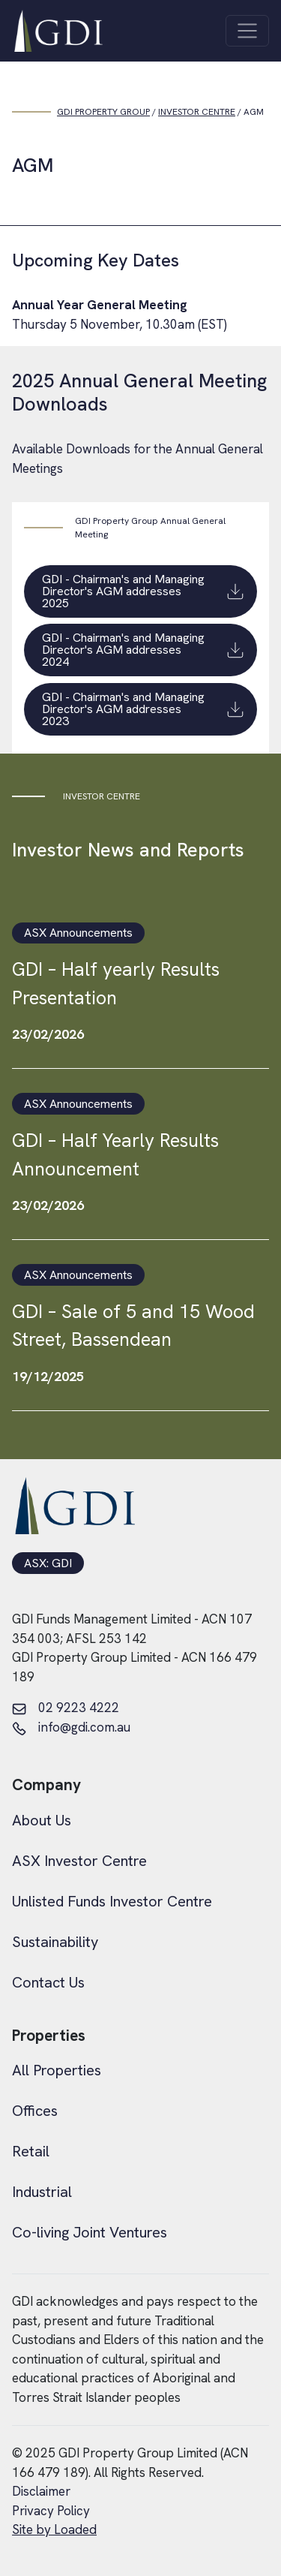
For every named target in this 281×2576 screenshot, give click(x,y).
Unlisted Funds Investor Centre (112, 1901)
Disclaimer (41, 2491)
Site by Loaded (54, 2529)
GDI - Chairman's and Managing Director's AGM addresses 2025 (143, 591)
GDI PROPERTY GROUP (103, 112)
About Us (41, 1820)
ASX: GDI (48, 1563)
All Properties (56, 2070)
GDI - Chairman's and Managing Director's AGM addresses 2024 (143, 650)
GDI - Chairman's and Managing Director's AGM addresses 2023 (143, 709)
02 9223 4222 (65, 1708)
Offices (35, 2110)
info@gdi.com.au (71, 1728)
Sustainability (55, 1942)
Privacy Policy (51, 2510)
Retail (30, 2151)
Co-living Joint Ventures (89, 2232)
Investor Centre (196, 112)
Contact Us (48, 1982)
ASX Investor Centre (79, 1860)
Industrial (42, 2191)
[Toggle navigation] (247, 31)
